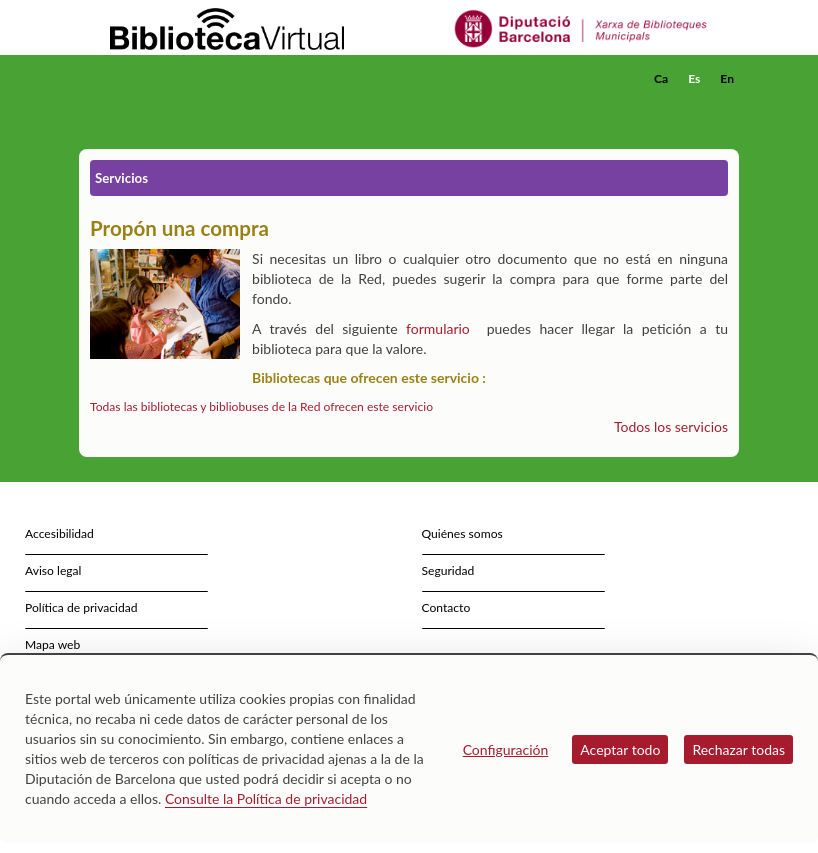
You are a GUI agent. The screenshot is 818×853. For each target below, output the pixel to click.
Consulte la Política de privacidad (266, 798)
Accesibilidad (59, 533)
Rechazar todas (738, 749)
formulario (438, 328)
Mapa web (52, 644)
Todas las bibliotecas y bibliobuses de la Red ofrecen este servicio (261, 406)
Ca (661, 78)
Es (694, 78)
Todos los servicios (671, 426)
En (727, 78)
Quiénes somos (462, 533)
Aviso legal (53, 570)
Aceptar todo (620, 749)
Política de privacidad (81, 607)
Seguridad (448, 570)
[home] (159, 79)
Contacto (446, 607)
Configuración (506, 749)
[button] (728, 106)
